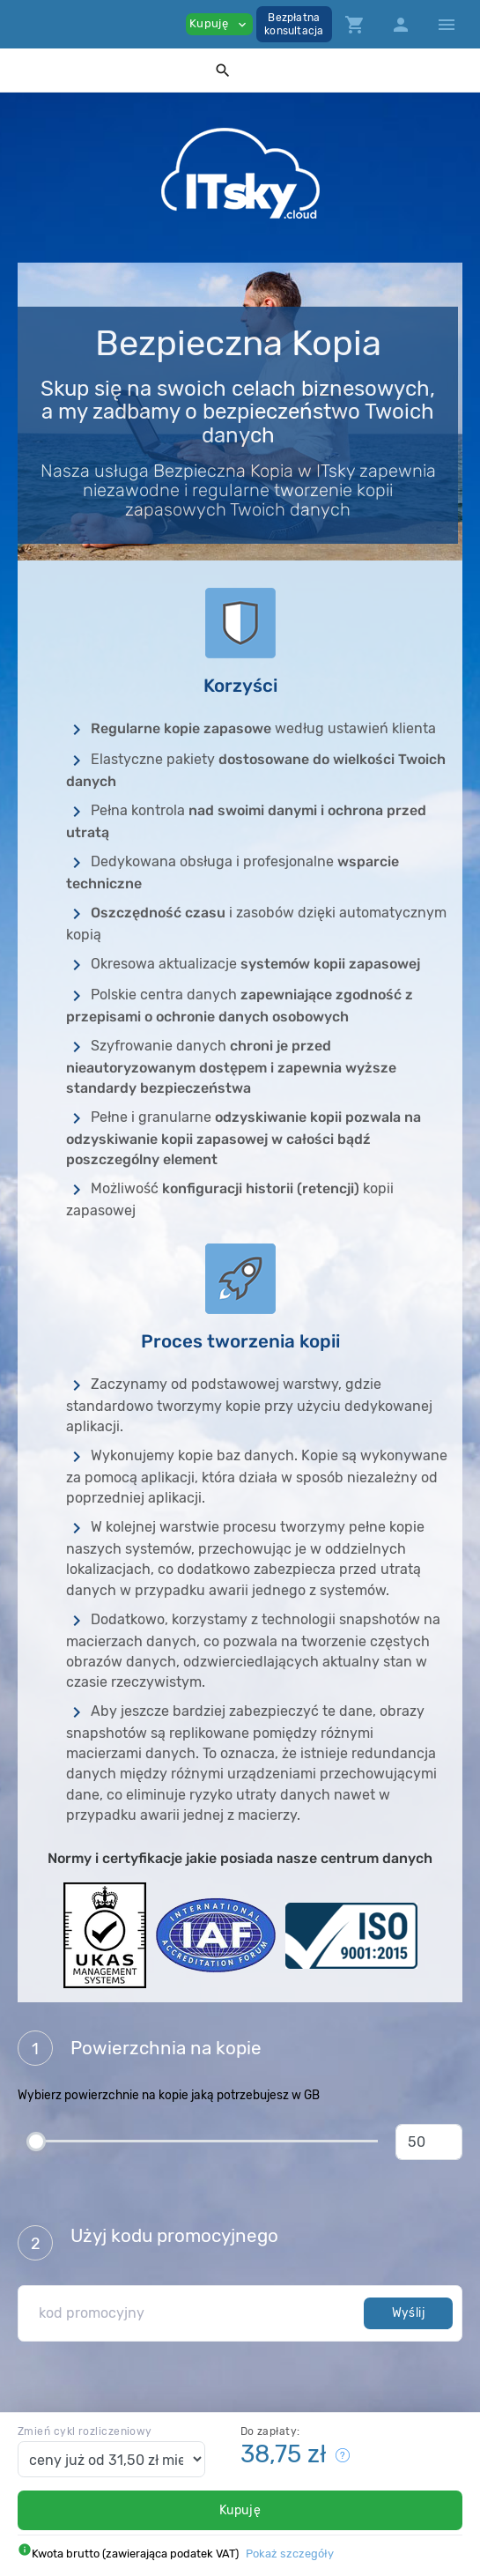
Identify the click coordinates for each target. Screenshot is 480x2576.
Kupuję (240, 2510)
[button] (222, 70)
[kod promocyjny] (195, 2313)
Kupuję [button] (219, 24)
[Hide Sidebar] (446, 24)
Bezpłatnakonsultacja (293, 24)
